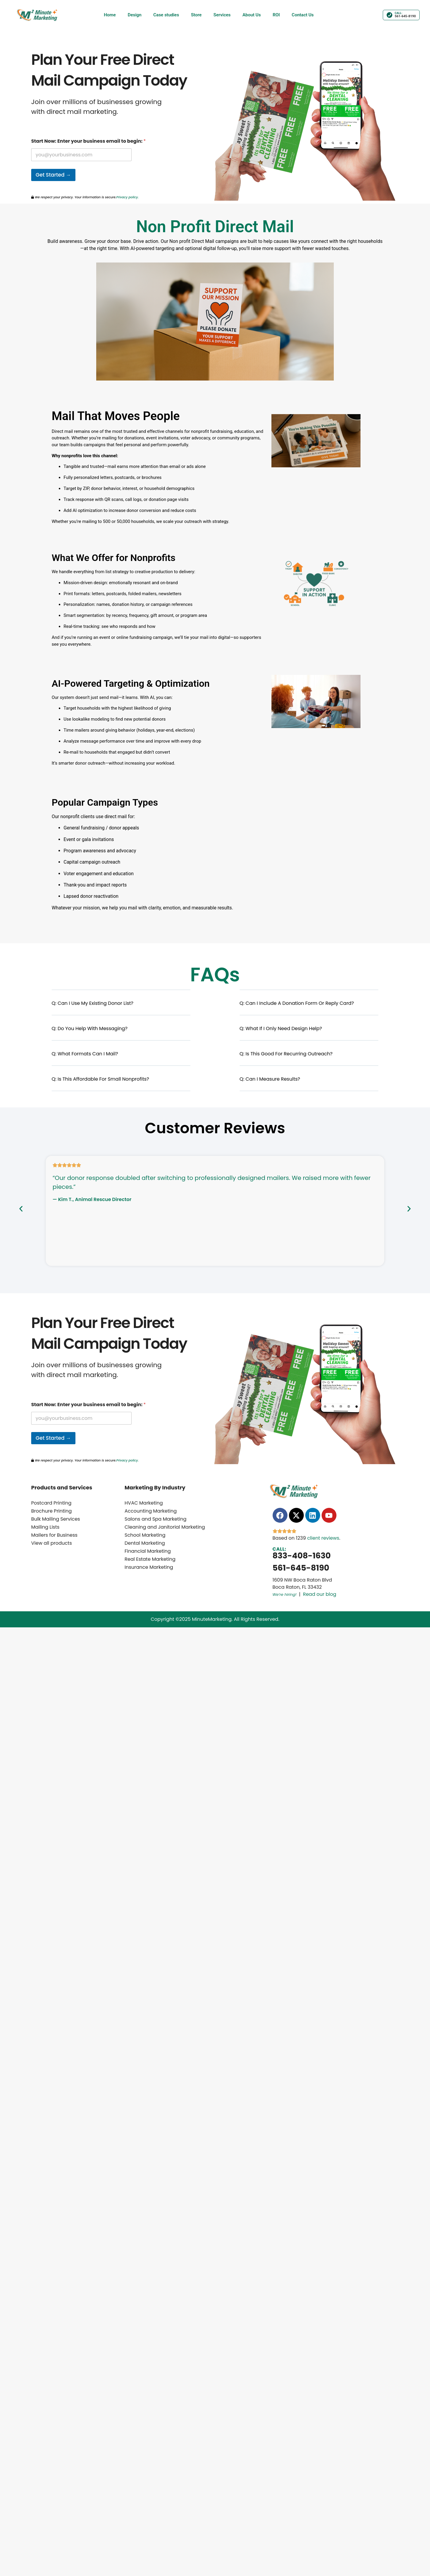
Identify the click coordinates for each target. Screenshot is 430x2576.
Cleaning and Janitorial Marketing (165, 1527)
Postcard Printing (51, 1503)
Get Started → (53, 174)
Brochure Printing (51, 1511)
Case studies (166, 15)
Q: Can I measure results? (270, 1079)
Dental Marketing (145, 1543)
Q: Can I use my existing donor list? (93, 1003)
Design (134, 15)
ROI (276, 15)
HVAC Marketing (144, 1503)
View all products (51, 1543)
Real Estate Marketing (150, 1559)
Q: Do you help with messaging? (90, 1028)
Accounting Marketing (151, 1511)
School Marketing (145, 1535)
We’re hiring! (285, 1594)
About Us (252, 15)
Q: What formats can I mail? (85, 1053)
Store (196, 15)
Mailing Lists (45, 1527)
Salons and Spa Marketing (155, 1519)
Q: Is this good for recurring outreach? (286, 1053)
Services (222, 15)
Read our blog (319, 1594)
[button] (121, 1007)
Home (110, 15)
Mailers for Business (54, 1535)
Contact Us (303, 15)
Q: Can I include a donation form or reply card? (297, 1003)
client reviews (323, 1538)
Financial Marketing (148, 1551)
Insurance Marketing (149, 1567)
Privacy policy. (127, 197)
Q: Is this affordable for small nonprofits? (100, 1079)
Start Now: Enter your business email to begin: (88, 141)
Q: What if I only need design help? (281, 1028)
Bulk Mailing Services (55, 1519)
